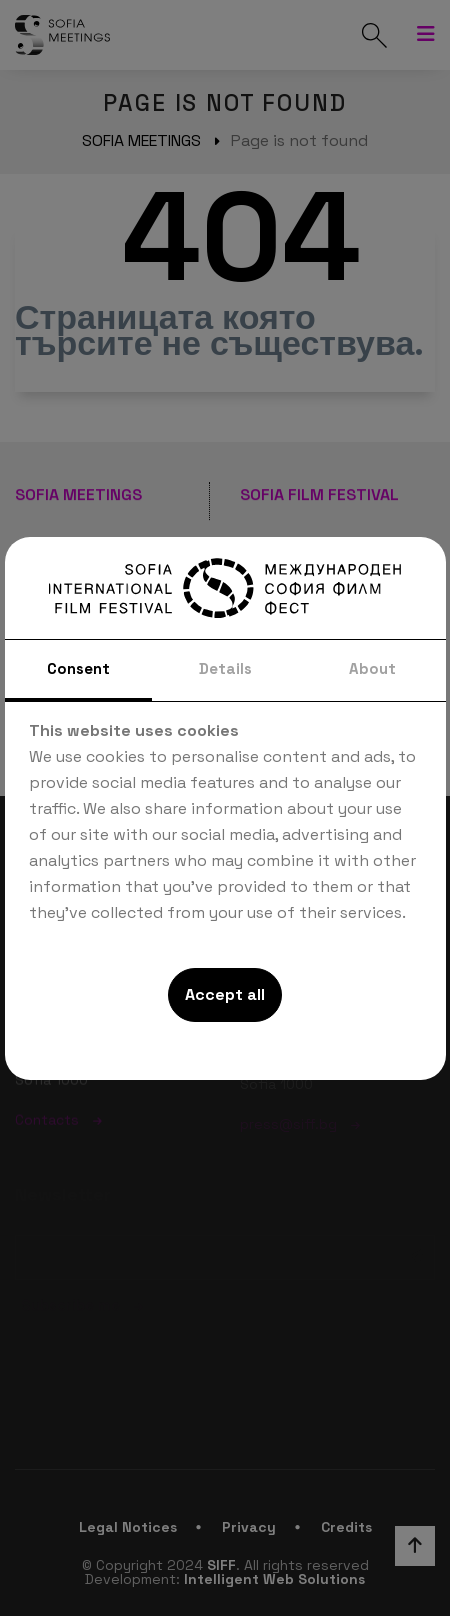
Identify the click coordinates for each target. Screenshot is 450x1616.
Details (225, 668)
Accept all (225, 994)
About (372, 668)
